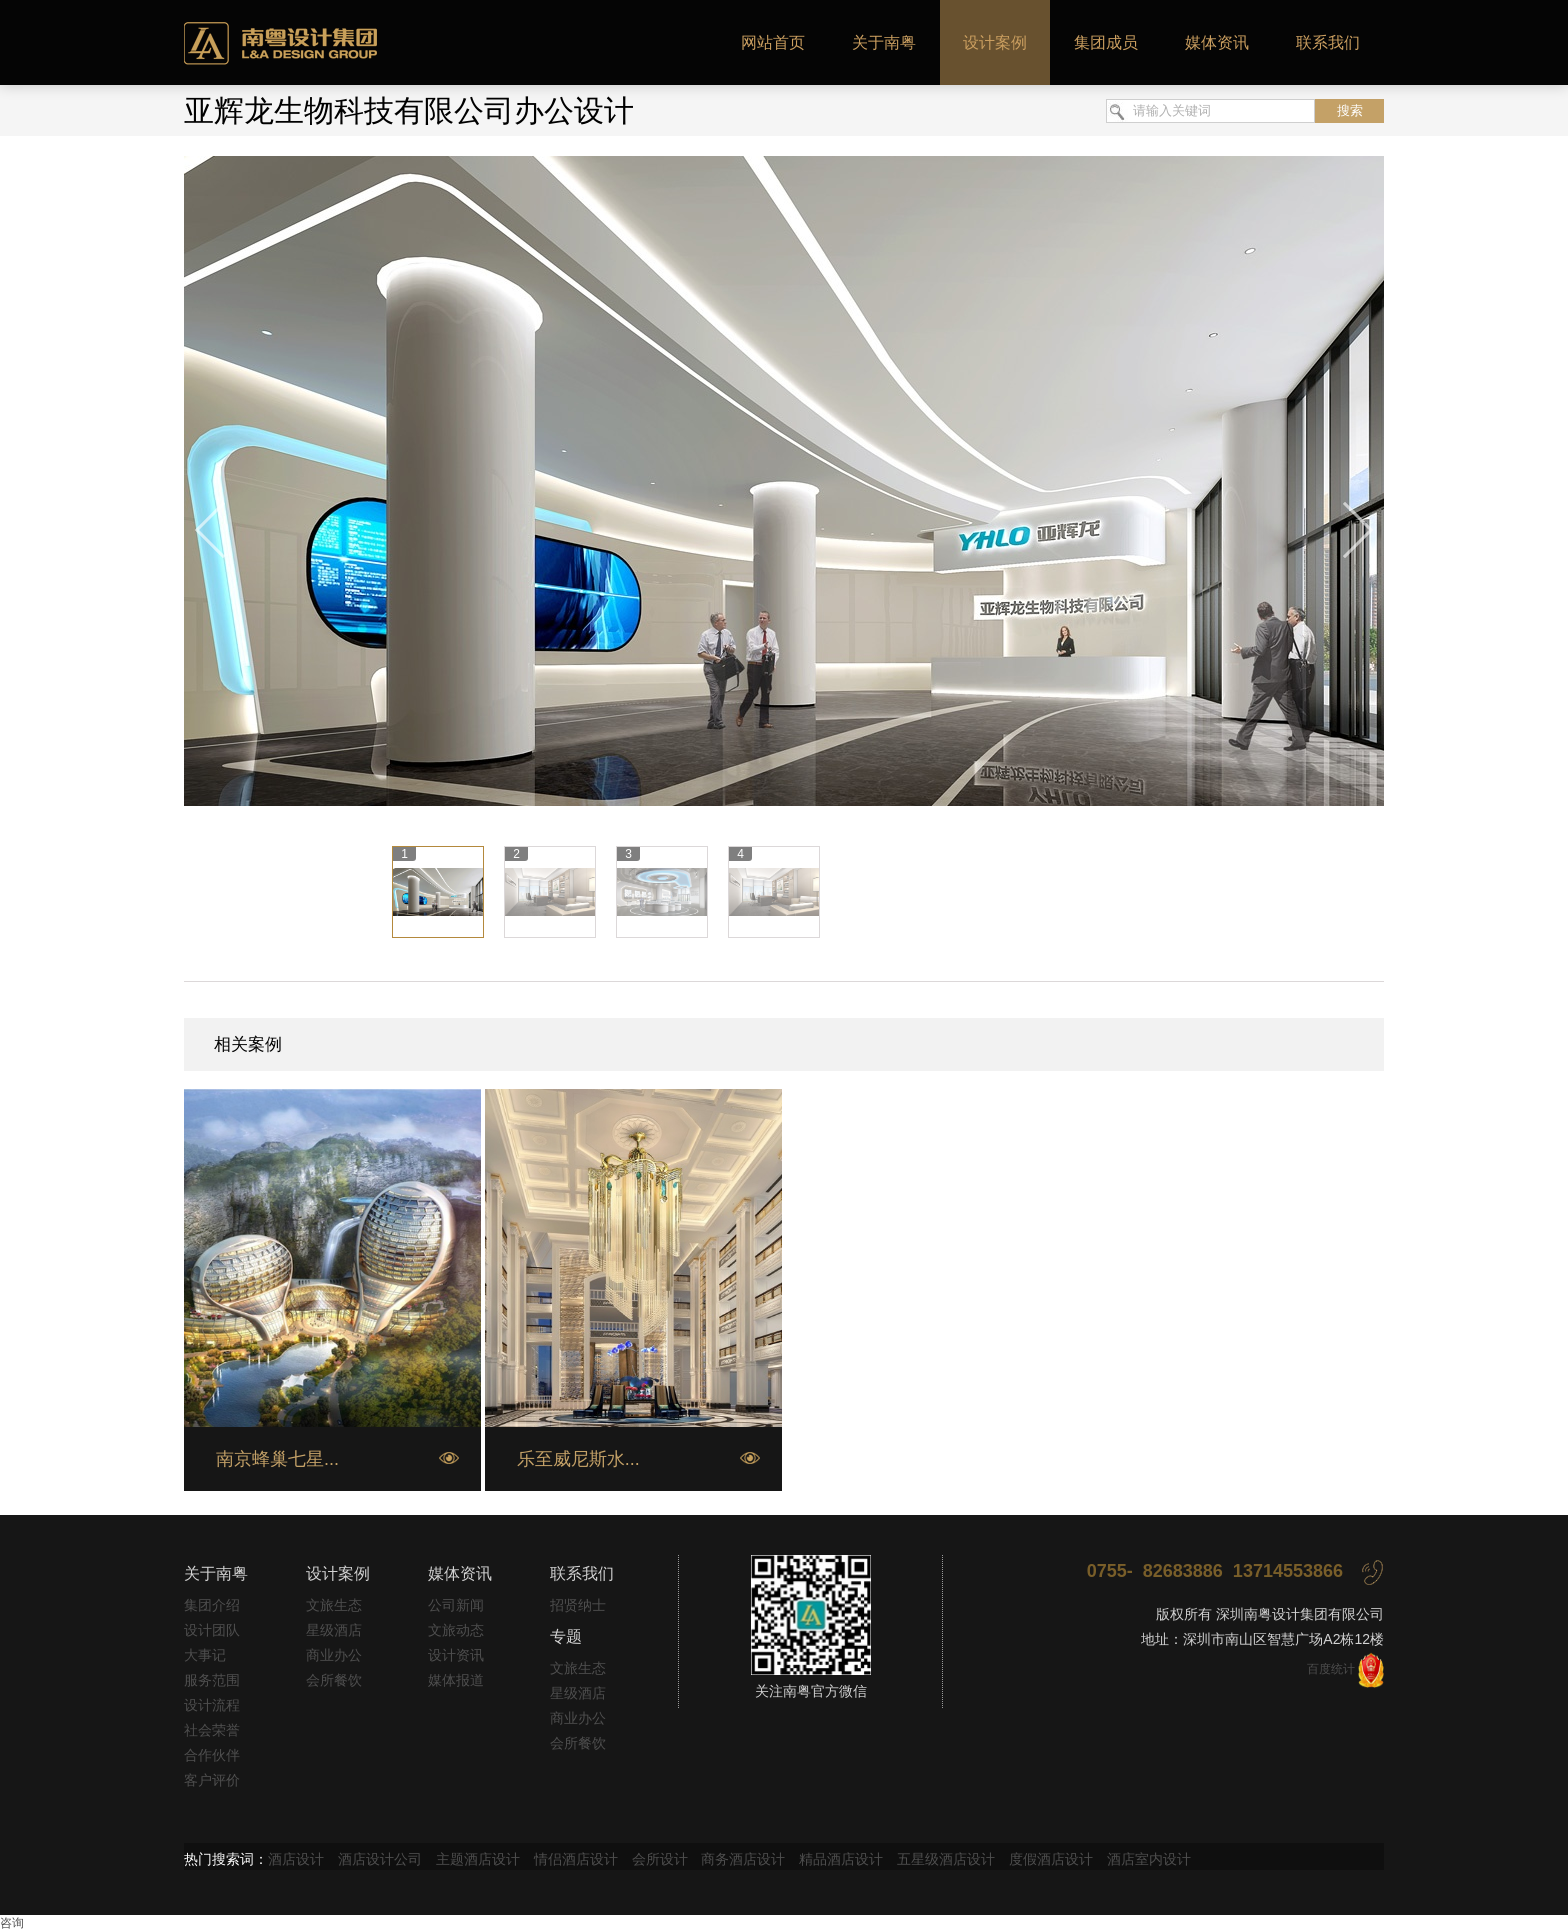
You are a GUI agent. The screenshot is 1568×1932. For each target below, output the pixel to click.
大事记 (205, 1655)
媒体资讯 (1217, 42)
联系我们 (1328, 42)
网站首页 (773, 42)
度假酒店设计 (1051, 1859)
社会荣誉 (212, 1730)
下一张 (1356, 531)
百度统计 (1331, 1669)
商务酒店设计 (743, 1859)
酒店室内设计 (1149, 1859)
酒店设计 (296, 1859)
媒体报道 (456, 1680)
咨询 (12, 1923)
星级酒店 (334, 1630)
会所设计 (660, 1859)
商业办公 (334, 1655)
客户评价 (212, 1780)
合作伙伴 (212, 1755)
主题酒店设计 (478, 1859)
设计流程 (212, 1705)
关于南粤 (884, 42)
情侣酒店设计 (576, 1859)
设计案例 (995, 42)
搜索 (1350, 110)
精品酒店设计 (841, 1859)
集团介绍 (212, 1605)
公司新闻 (456, 1605)
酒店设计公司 (380, 1859)
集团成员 (1106, 42)
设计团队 (212, 1630)
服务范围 (212, 1680)
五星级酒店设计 (946, 1859)
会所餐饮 (334, 1680)
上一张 (211, 531)
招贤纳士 (578, 1605)
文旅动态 (456, 1630)
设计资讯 (456, 1655)
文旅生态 (334, 1605)
